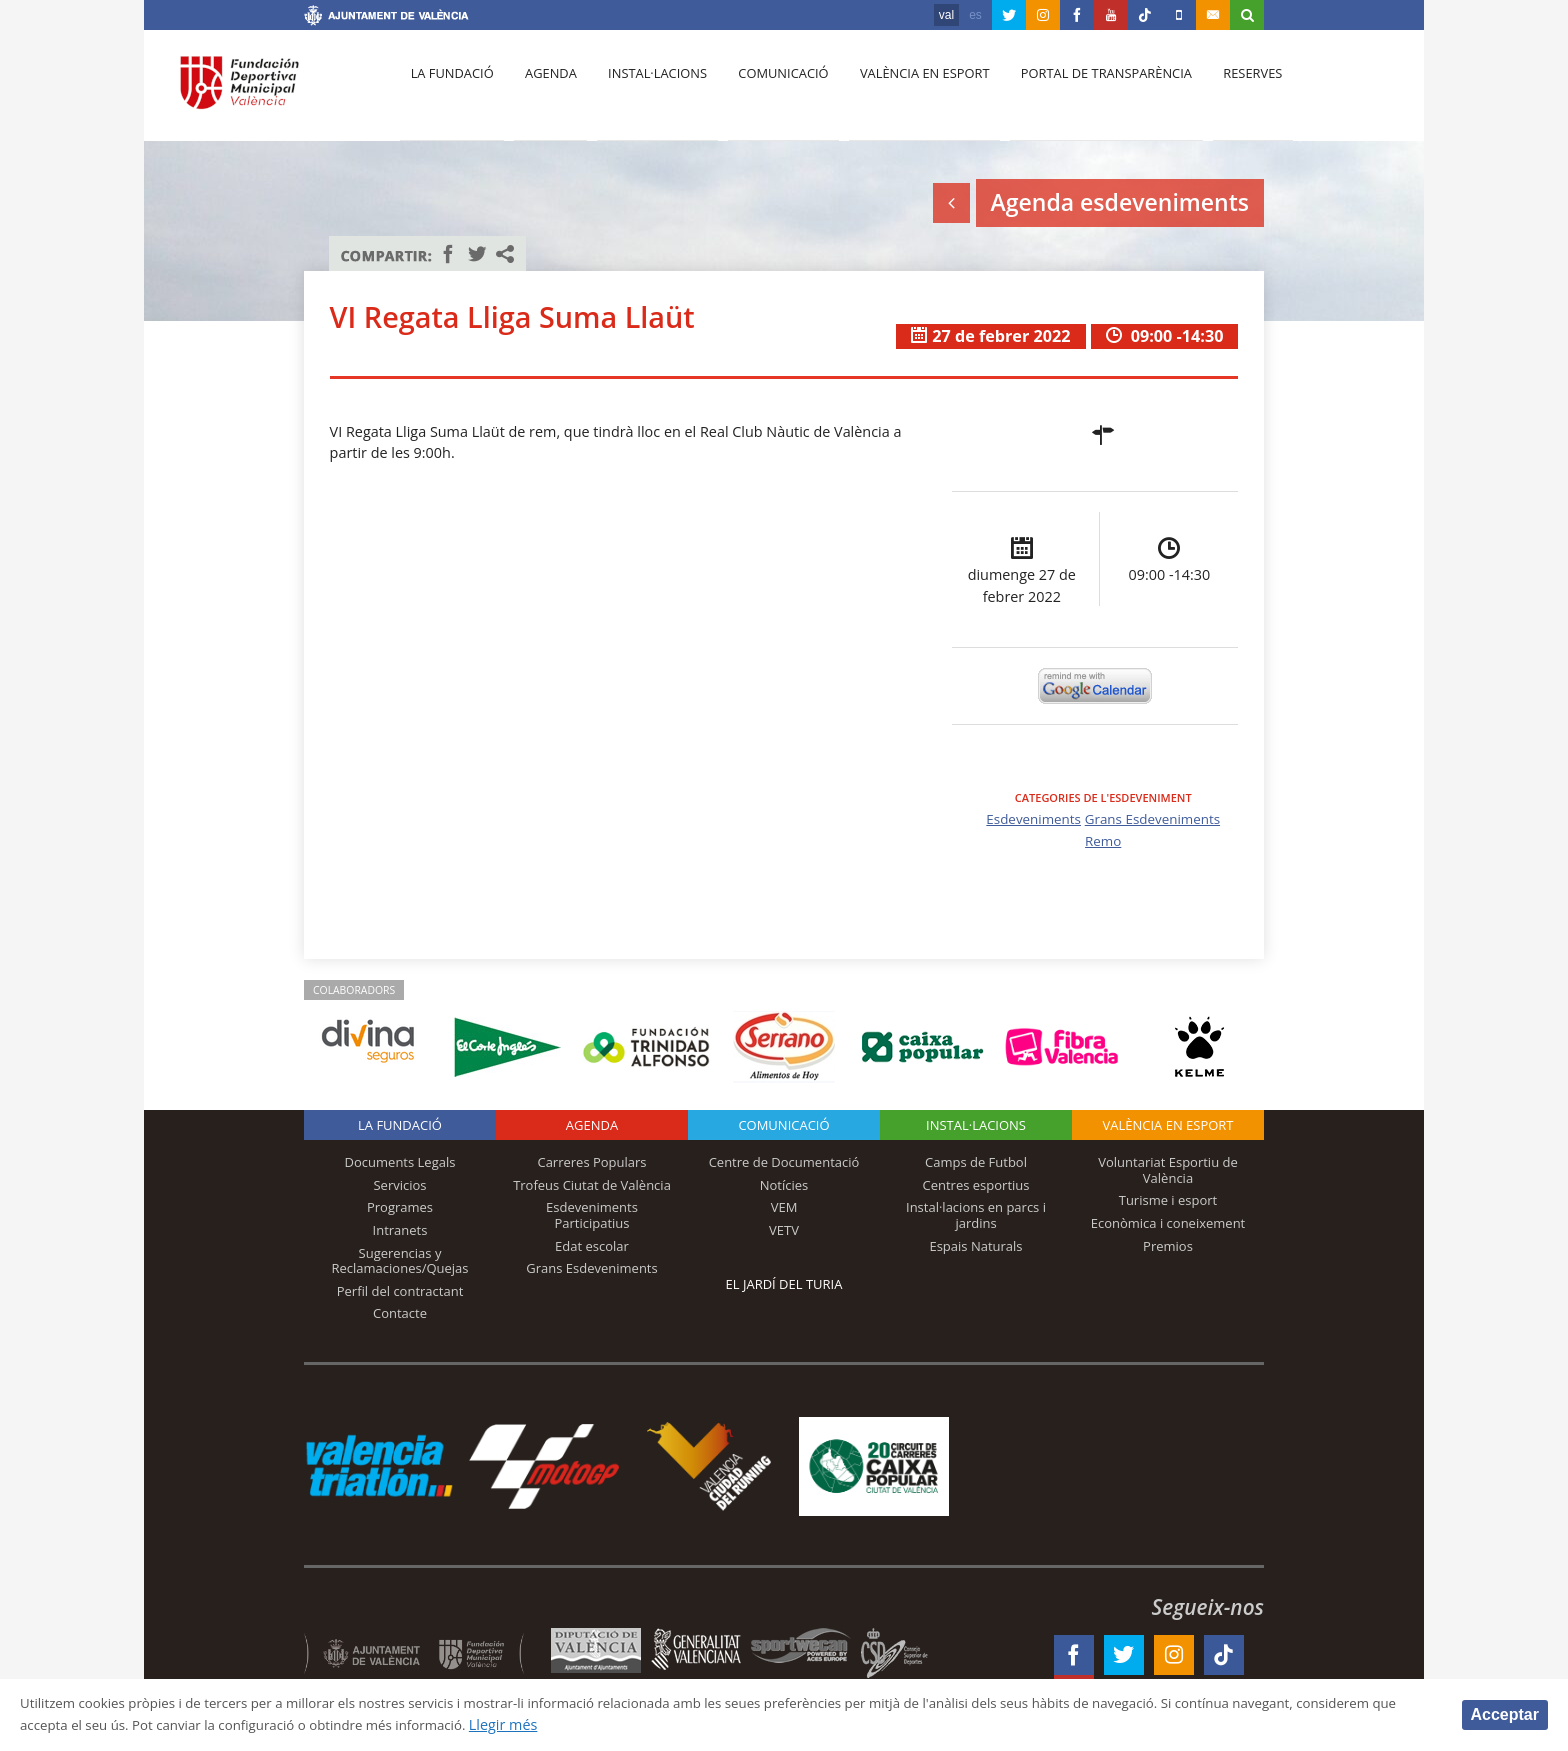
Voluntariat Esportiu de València (1168, 1170)
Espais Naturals (975, 1246)
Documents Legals (400, 1162)
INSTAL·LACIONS (976, 1125)
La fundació (450, 91)
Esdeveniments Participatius (592, 1215)
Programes (400, 1207)
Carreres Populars (591, 1162)
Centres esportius (976, 1185)
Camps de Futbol (976, 1162)
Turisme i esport (1168, 1200)
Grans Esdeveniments (1155, 818)
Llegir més (654, 1724)
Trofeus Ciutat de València (592, 1185)
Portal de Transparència (1083, 91)
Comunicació (767, 91)
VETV (784, 1230)
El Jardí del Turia (784, 1284)
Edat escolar (592, 1246)
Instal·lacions (646, 91)
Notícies (784, 1185)
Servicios (399, 1185)
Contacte (400, 1313)
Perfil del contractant (400, 1291)
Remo (1103, 840)
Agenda (544, 91)
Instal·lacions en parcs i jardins (976, 1215)
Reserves (1226, 91)
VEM (784, 1207)
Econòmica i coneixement (1168, 1223)
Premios (1168, 1246)
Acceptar (1505, 1713)
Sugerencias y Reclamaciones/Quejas (400, 1261)
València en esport (905, 91)
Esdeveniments (1029, 818)
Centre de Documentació (784, 1162)
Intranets (400, 1230)
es (975, 15)
